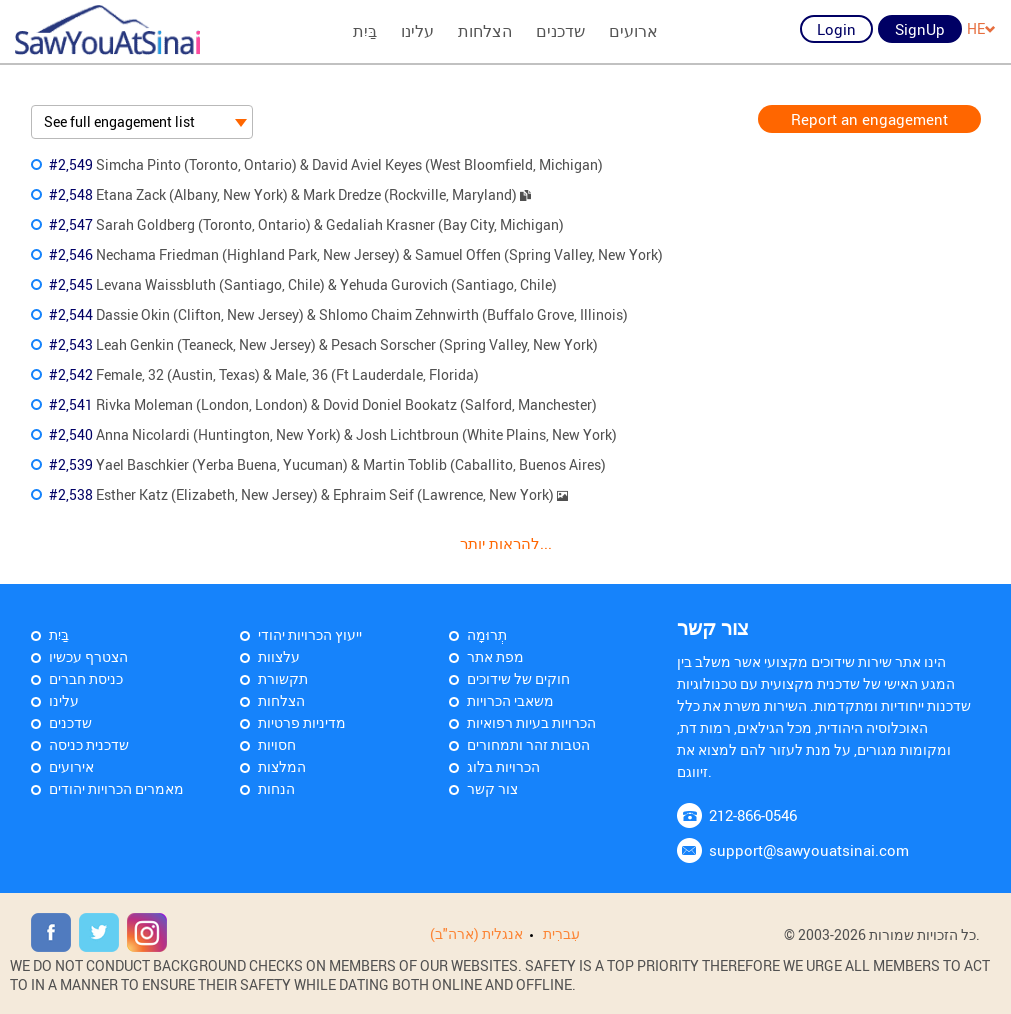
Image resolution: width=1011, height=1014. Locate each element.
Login (836, 29)
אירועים (71, 766)
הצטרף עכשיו (88, 656)
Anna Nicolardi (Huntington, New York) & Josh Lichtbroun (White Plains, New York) (333, 434)
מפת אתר (495, 656)
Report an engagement (869, 119)
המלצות (282, 766)
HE (981, 28)
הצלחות (485, 31)
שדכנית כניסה (89, 744)
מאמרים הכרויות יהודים (116, 788)
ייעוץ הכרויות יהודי (310, 634)
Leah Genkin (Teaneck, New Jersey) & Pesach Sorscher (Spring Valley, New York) (323, 344)
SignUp (920, 29)
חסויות (277, 744)
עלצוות (279, 656)
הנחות (276, 788)
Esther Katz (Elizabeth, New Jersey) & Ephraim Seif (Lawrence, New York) (308, 494)
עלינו (417, 31)
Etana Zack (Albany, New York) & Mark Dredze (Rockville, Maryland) (290, 194)
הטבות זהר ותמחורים (528, 744)
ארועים (633, 31)
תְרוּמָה (487, 634)
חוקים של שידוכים (518, 678)
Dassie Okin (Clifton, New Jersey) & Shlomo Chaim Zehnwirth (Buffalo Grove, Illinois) (338, 314)
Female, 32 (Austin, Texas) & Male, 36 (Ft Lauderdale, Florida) (264, 374)
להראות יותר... (506, 543)
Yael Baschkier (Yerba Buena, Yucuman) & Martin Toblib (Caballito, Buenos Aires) (327, 464)
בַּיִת (365, 31)
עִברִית (561, 933)
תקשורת (283, 678)
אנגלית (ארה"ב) (476, 933)
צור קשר (492, 788)
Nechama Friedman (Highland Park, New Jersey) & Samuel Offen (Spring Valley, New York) (356, 254)
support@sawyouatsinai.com (809, 850)
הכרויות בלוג (503, 766)
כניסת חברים (86, 678)
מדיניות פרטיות (302, 722)
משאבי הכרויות (510, 700)
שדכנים (560, 31)
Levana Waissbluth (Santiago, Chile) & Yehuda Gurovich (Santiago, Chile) (303, 284)
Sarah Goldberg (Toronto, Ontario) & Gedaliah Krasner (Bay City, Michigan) (306, 224)
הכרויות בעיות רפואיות (531, 722)
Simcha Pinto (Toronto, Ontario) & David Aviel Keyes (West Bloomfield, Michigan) (326, 164)
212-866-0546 (753, 815)
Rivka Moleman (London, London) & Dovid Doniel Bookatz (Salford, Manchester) (323, 404)
